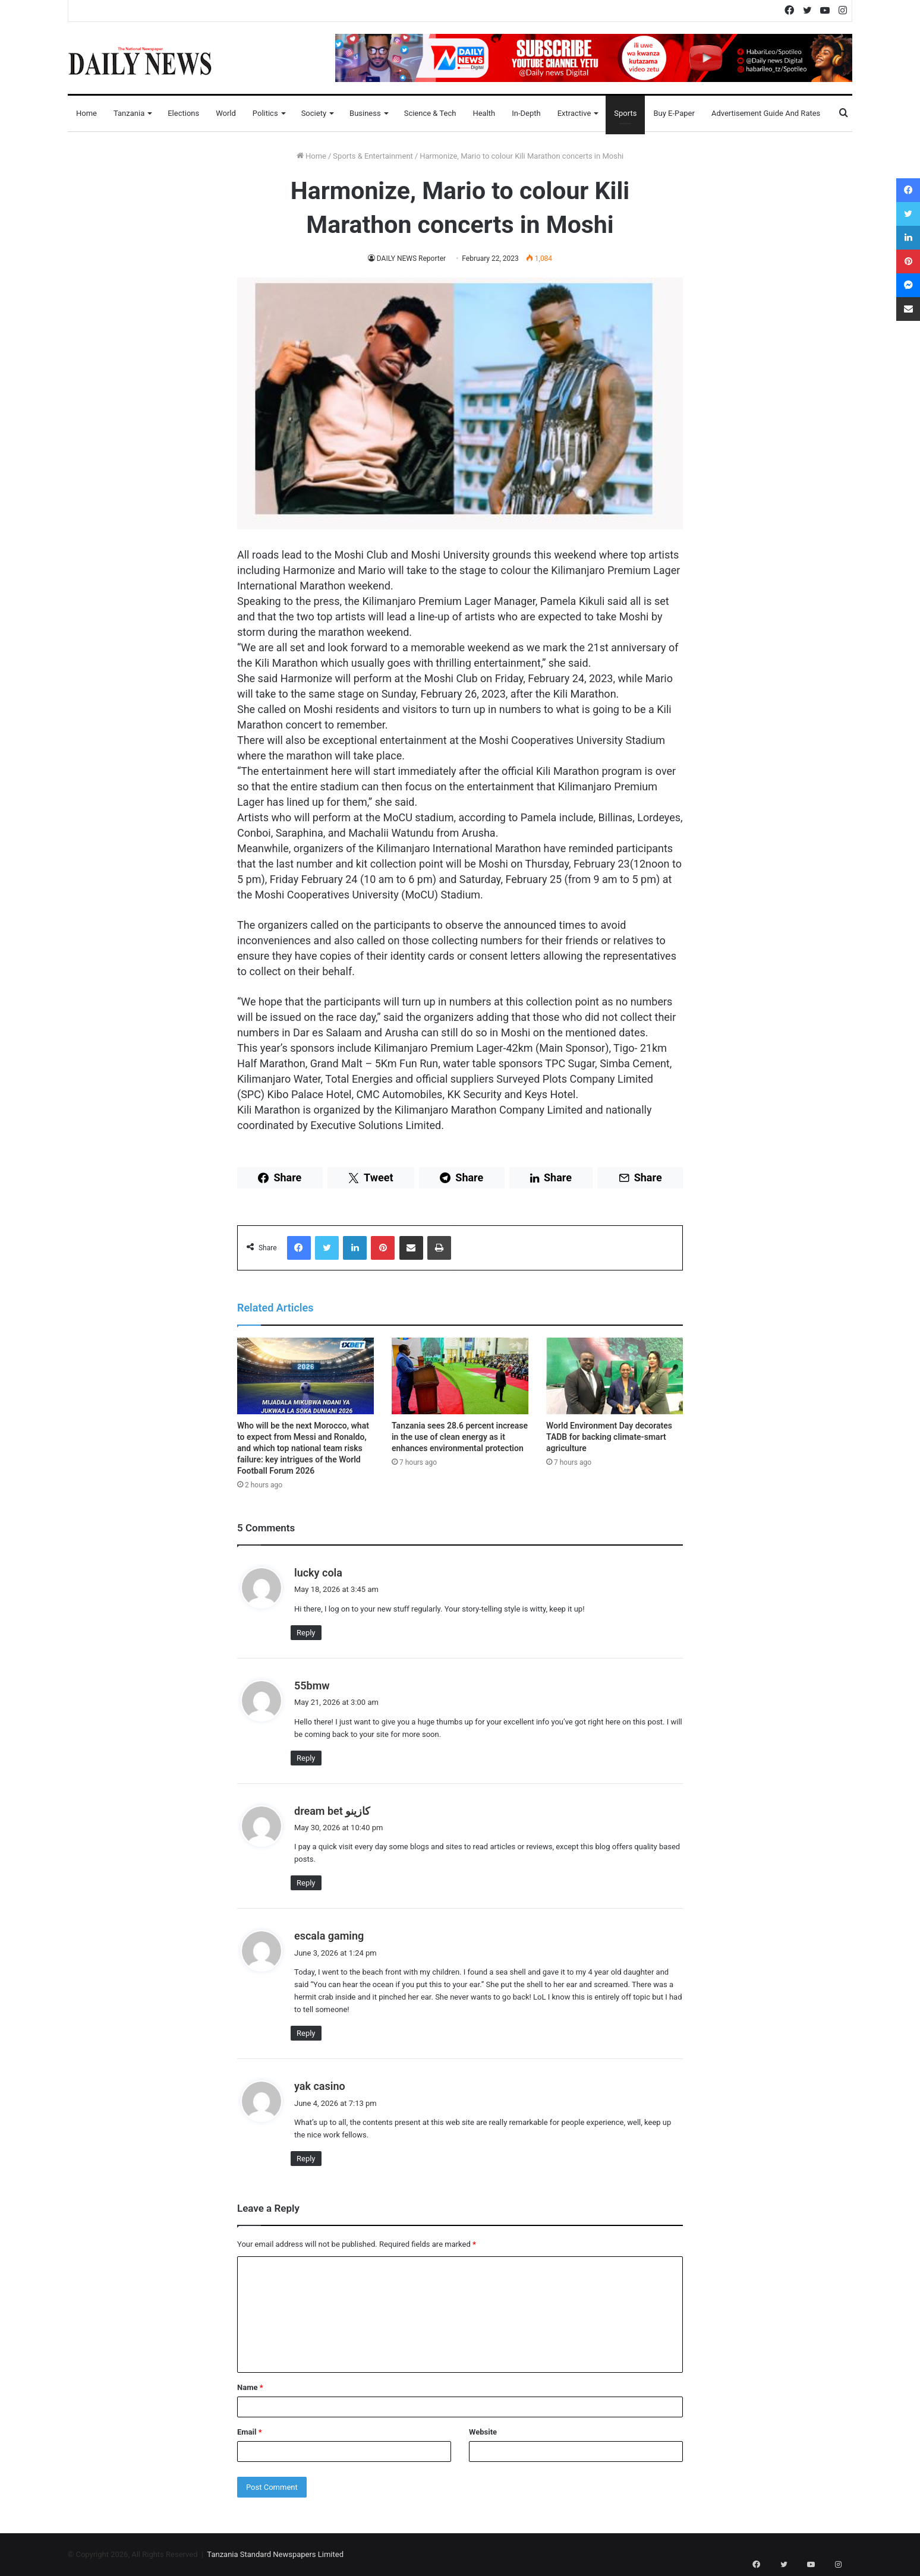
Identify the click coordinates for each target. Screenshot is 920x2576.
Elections (183, 113)
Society (313, 113)
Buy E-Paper (673, 113)
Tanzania (129, 113)
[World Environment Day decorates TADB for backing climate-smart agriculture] (614, 1376)
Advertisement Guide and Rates (765, 113)
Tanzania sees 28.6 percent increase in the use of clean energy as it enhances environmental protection (460, 1437)
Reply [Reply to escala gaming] (306, 2033)
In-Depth (526, 113)
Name (250, 2387)
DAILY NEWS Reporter (411, 258)
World (226, 113)
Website (483, 2431)
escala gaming (329, 1935)
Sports (625, 113)
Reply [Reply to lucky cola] (306, 1632)
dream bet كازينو (332, 1811)
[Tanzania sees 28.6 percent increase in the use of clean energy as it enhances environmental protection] (460, 1376)
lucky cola (318, 1572)
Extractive (574, 113)
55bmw (312, 1685)
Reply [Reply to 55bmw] (306, 1758)
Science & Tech (430, 113)
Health (483, 113)
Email (249, 2431)
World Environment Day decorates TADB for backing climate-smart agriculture (609, 1437)
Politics (265, 113)
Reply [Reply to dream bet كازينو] (306, 1882)
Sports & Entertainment (372, 156)
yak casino (319, 2086)
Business (365, 113)
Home (86, 113)
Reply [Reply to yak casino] (306, 2158)
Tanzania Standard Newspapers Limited (275, 2554)
